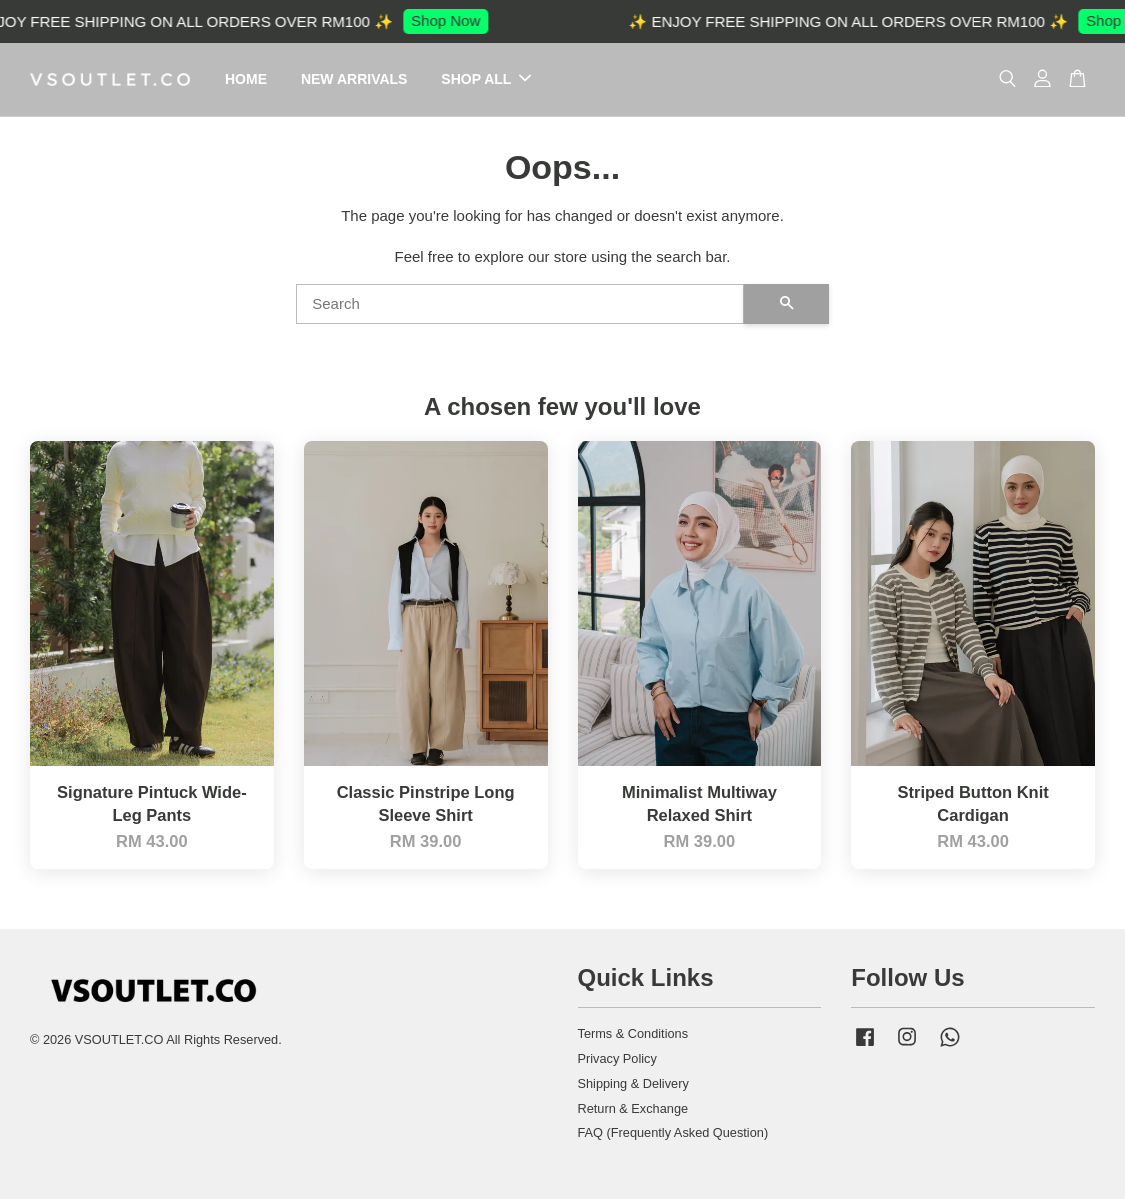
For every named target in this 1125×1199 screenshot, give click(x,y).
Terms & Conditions (633, 1033)
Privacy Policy (617, 1058)
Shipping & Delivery (633, 1083)
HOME (246, 79)
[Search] (520, 304)
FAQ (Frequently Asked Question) (673, 1132)
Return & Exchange (633, 1108)
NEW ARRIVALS (354, 79)
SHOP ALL (486, 79)
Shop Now (452, 20)
